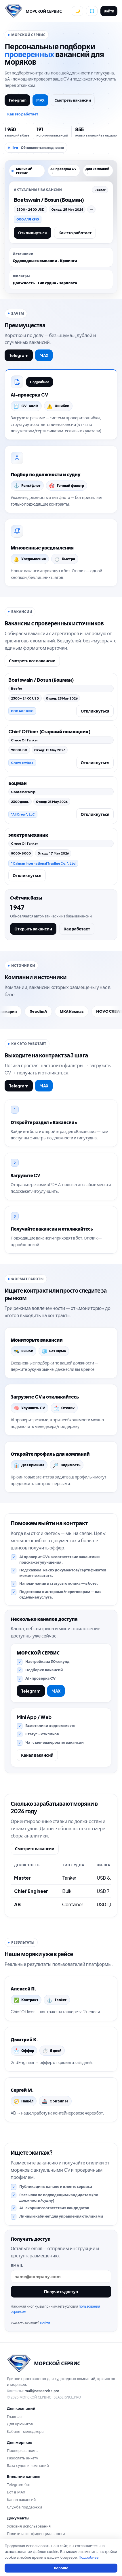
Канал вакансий (37, 1755)
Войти (109, 11)
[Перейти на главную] (33, 11)
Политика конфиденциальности (36, 2533)
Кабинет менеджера (25, 2431)
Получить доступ (61, 2291)
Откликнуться (32, 232)
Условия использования (29, 2526)
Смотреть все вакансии (32, 660)
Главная (14, 2416)
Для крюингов (20, 2424)
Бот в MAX (16, 2492)
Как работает (77, 928)
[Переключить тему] (77, 11)
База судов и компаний (28, 2465)
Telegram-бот (18, 2484)
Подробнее (39, 382)
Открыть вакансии (33, 928)
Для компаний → (97, 171)
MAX (40, 100)
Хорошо (61, 2568)
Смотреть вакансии (72, 100)
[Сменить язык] (92, 11)
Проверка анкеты (23, 2450)
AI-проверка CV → (63, 171)
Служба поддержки (24, 2507)
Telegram (17, 100)
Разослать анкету (22, 2458)
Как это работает (22, 114)
